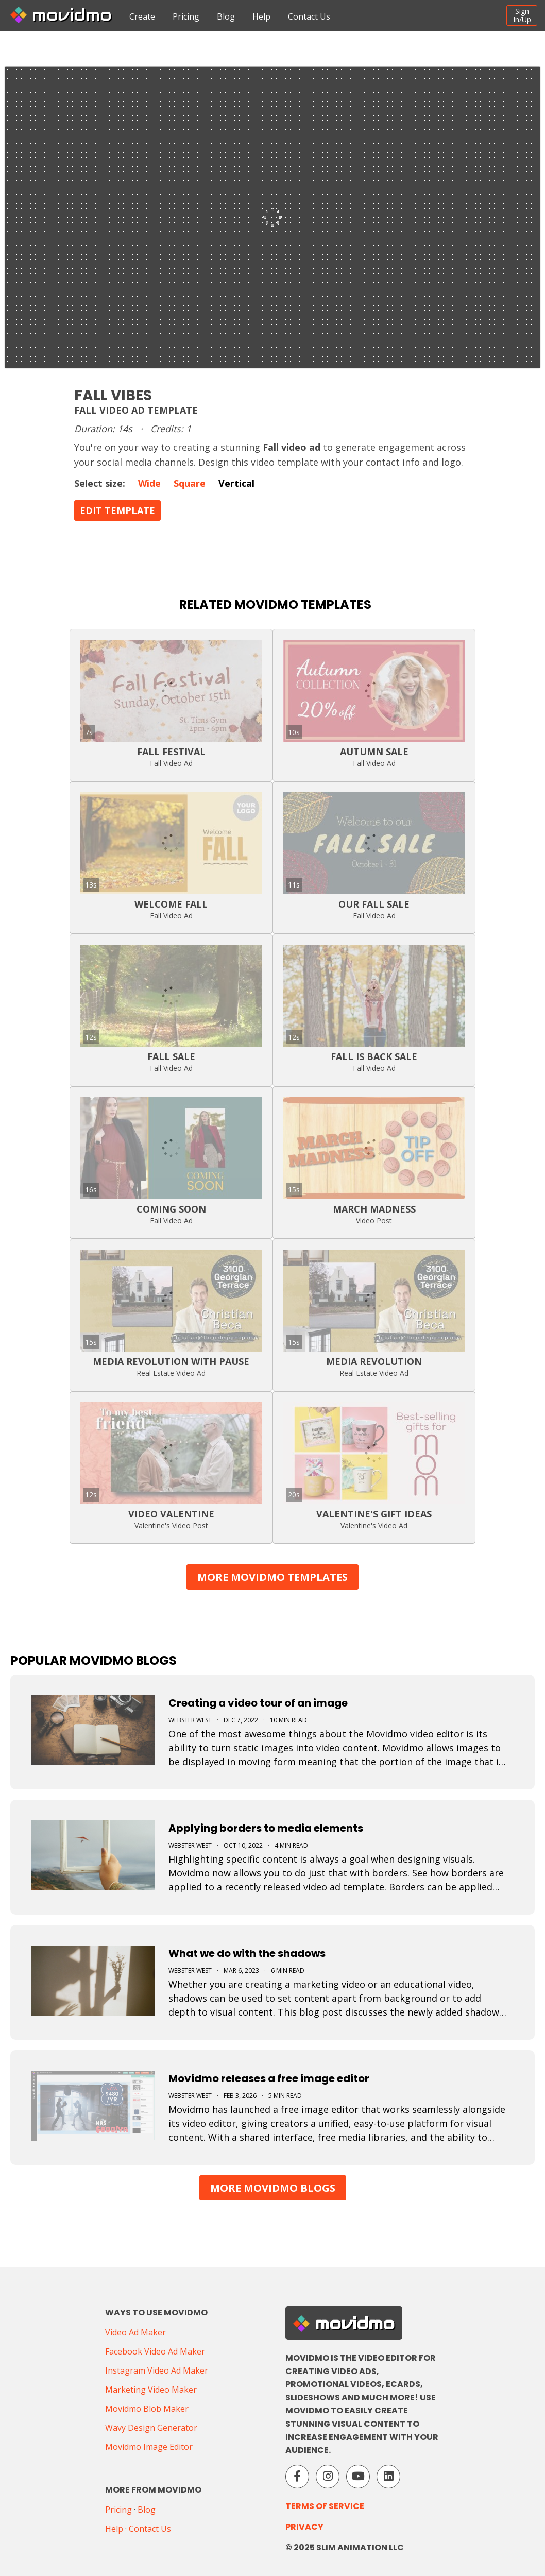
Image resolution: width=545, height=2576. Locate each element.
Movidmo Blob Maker (147, 2408)
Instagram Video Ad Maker (156, 2370)
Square (190, 483)
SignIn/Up (522, 15)
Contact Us (309, 16)
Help (261, 16)
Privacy (304, 2527)
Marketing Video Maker (151, 2389)
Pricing (186, 16)
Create (142, 16)
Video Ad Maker (135, 2332)
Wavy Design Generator (151, 2427)
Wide (149, 483)
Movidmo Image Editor (149, 2446)
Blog (226, 16)
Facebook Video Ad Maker (155, 2351)
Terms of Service (324, 2506)
